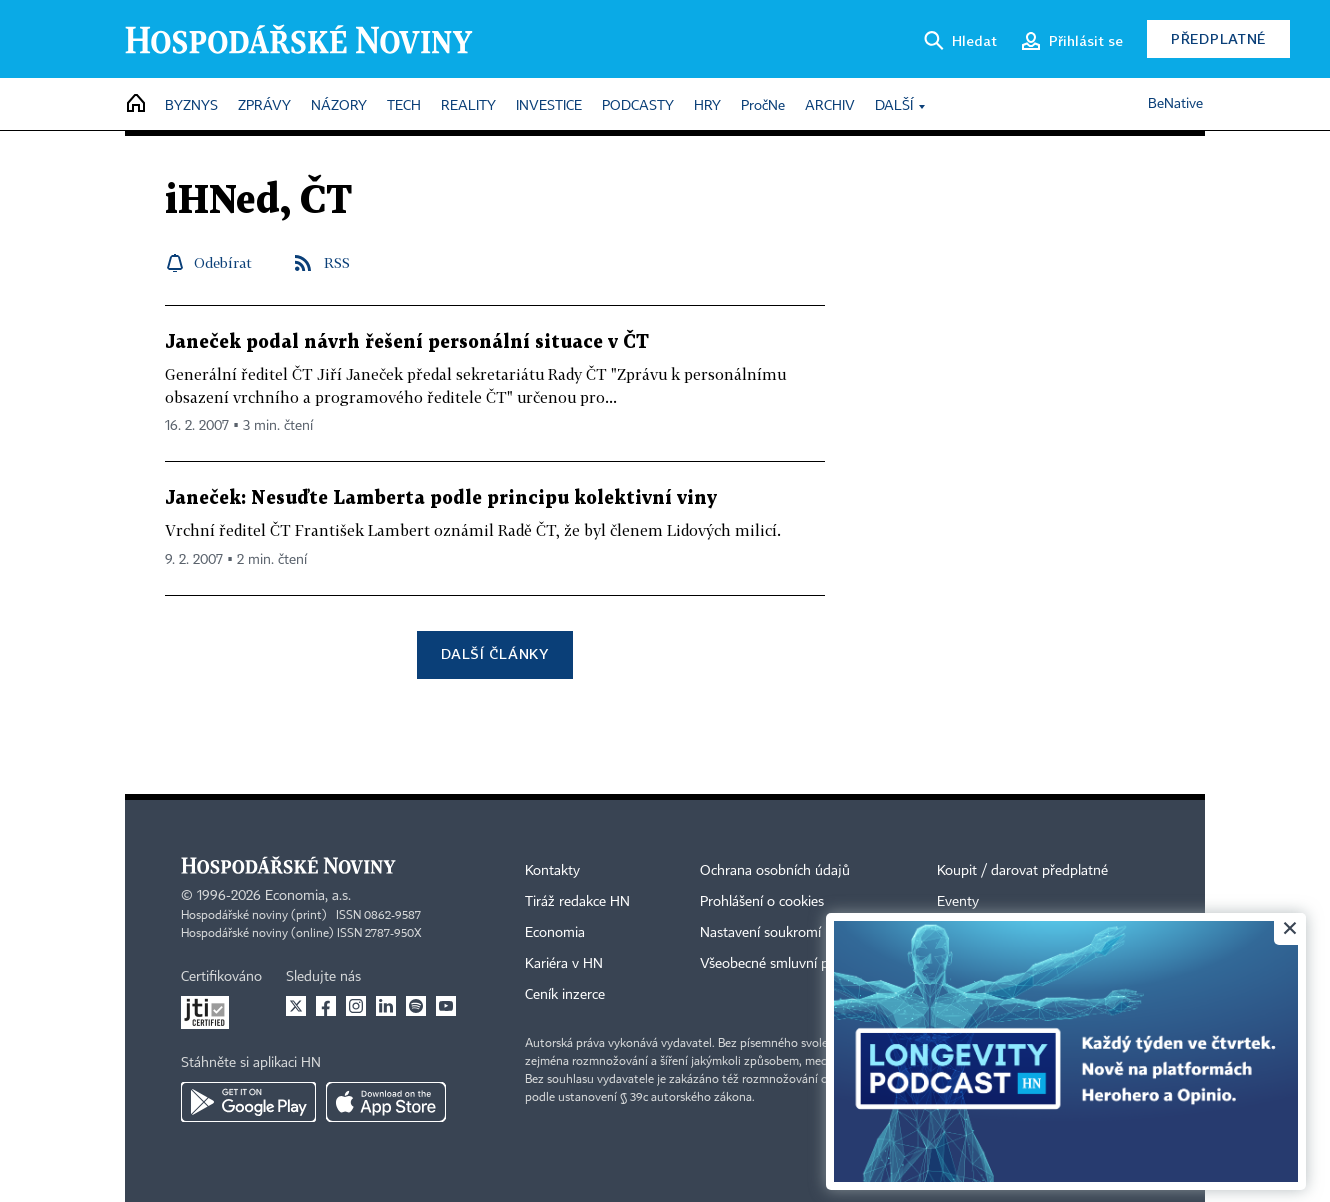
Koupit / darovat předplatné (1022, 871)
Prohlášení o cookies (762, 902)
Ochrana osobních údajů (775, 871)
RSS (337, 262)
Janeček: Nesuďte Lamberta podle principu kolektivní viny (441, 498)
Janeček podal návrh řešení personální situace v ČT (407, 342)
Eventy (958, 902)
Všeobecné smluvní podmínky (791, 964)
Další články (494, 653)
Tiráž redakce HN (577, 902)
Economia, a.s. (308, 896)
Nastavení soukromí (760, 933)
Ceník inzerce (565, 995)
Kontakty (552, 871)
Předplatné (1218, 38)
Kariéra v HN (564, 964)
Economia (555, 933)
